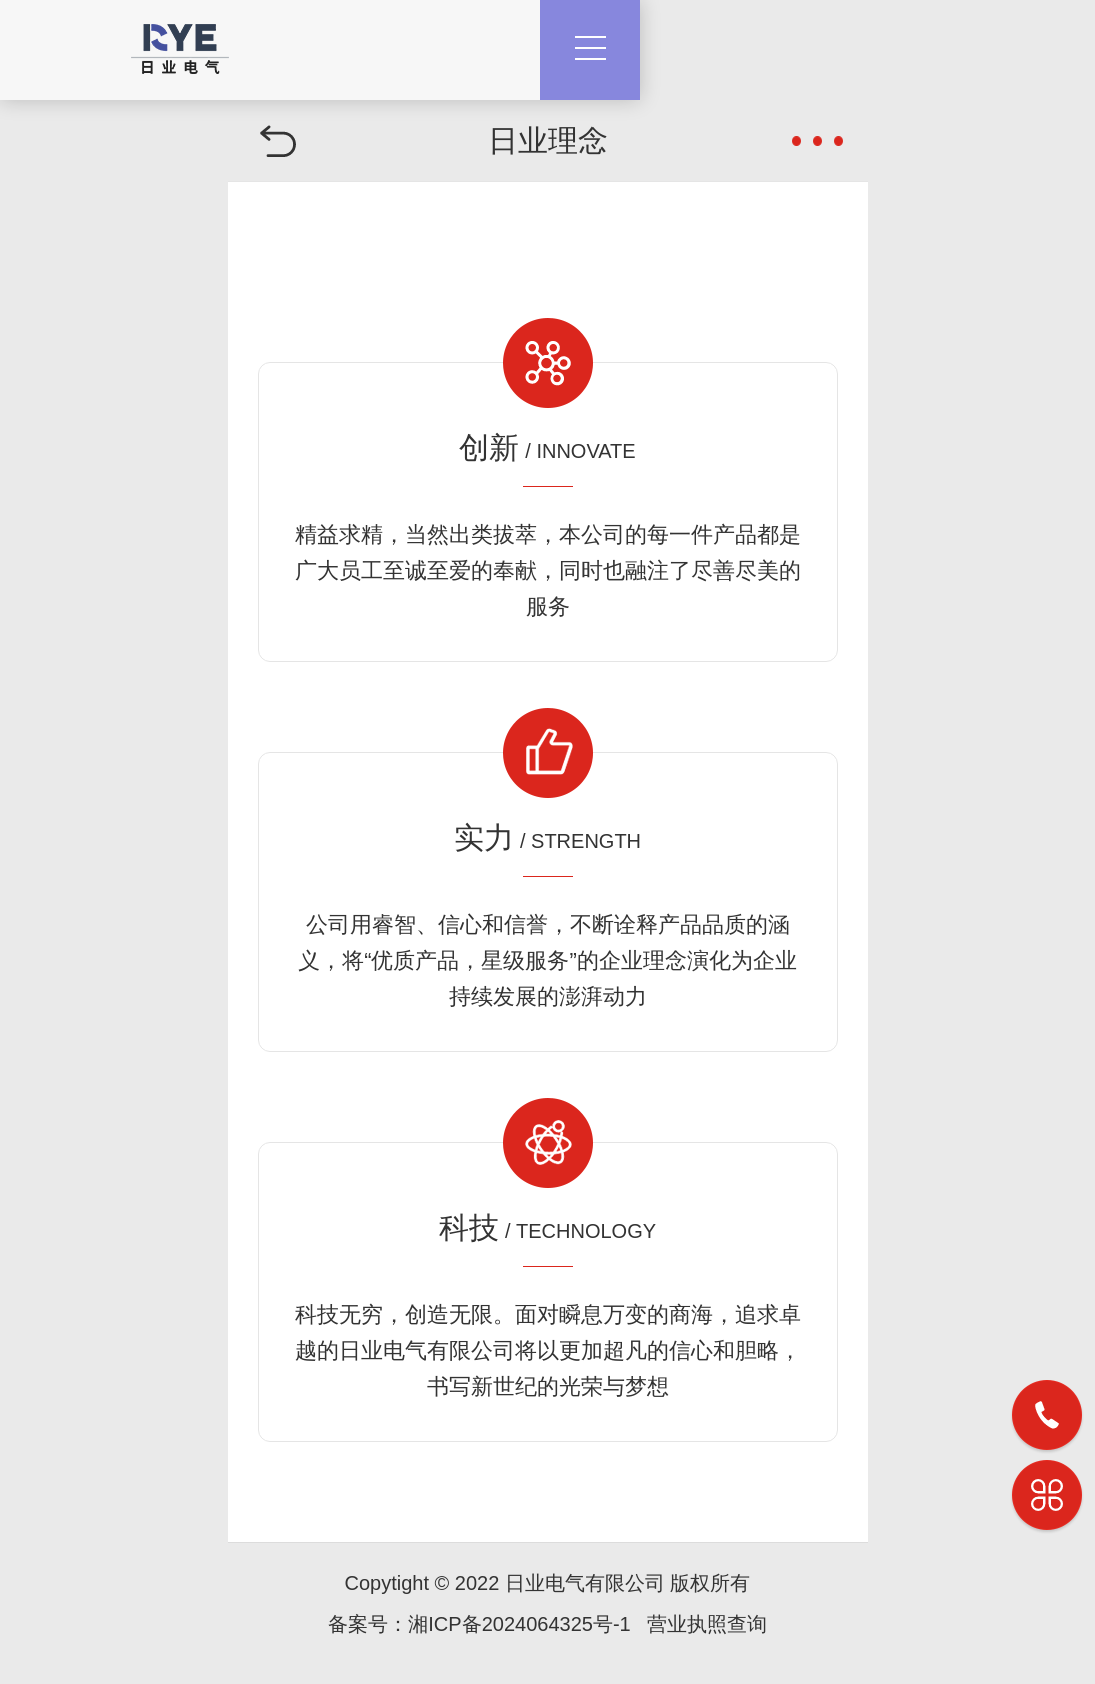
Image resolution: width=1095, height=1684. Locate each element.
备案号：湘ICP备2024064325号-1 (479, 1624)
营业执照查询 (707, 1624)
